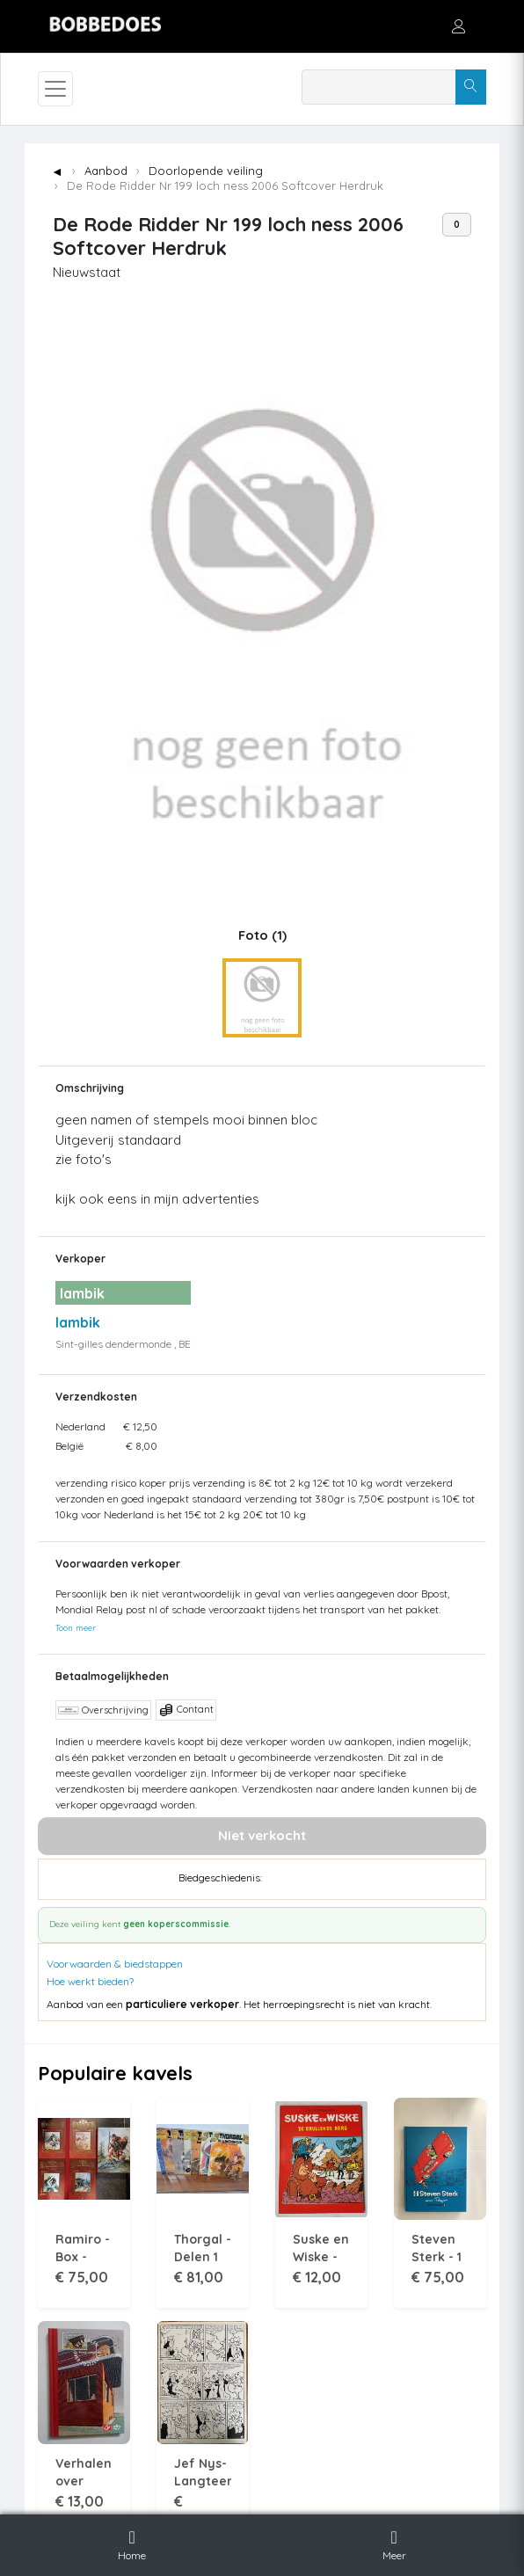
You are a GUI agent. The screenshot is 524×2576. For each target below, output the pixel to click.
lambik (77, 1322)
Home (132, 2542)
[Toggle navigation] (55, 88)
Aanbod (105, 171)
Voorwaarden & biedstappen (115, 1963)
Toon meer (75, 1627)
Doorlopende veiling (206, 171)
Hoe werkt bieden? (90, 1981)
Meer (394, 2542)
